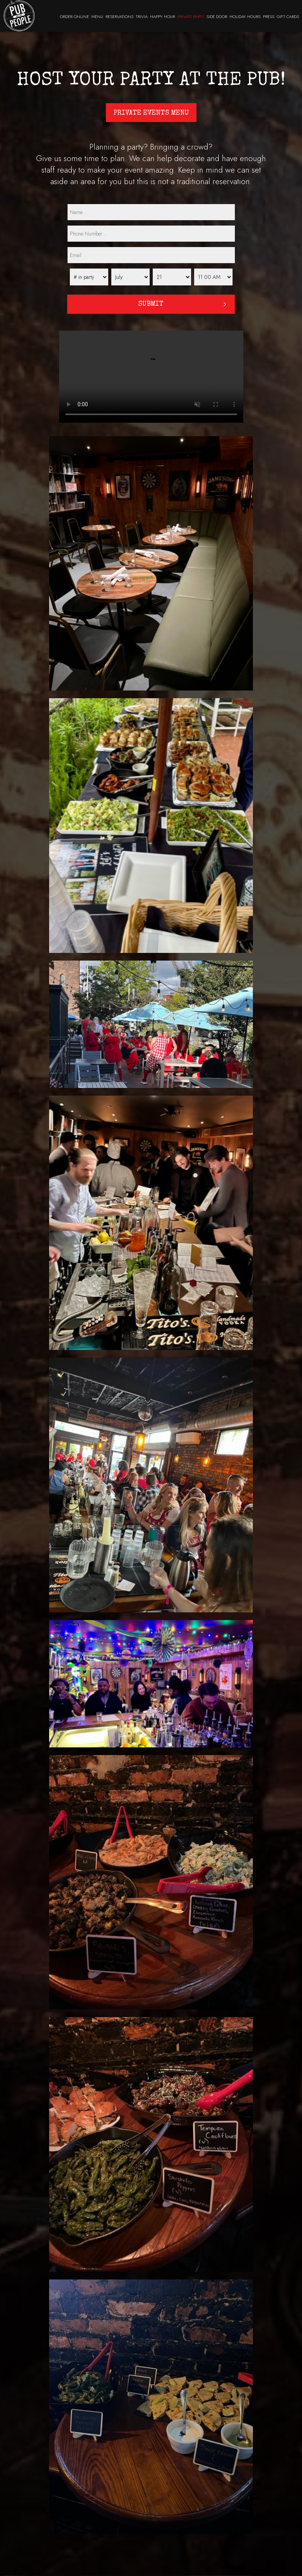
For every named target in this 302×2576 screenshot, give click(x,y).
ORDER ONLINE (74, 16)
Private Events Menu (151, 113)
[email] (151, 255)
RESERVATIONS (120, 16)
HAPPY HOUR (162, 16)
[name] (151, 212)
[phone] (151, 234)
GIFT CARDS (288, 16)
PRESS (268, 16)
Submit (151, 304)
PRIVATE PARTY (190, 16)
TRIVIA (142, 16)
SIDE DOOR (216, 16)
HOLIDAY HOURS (245, 16)
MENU (97, 16)
